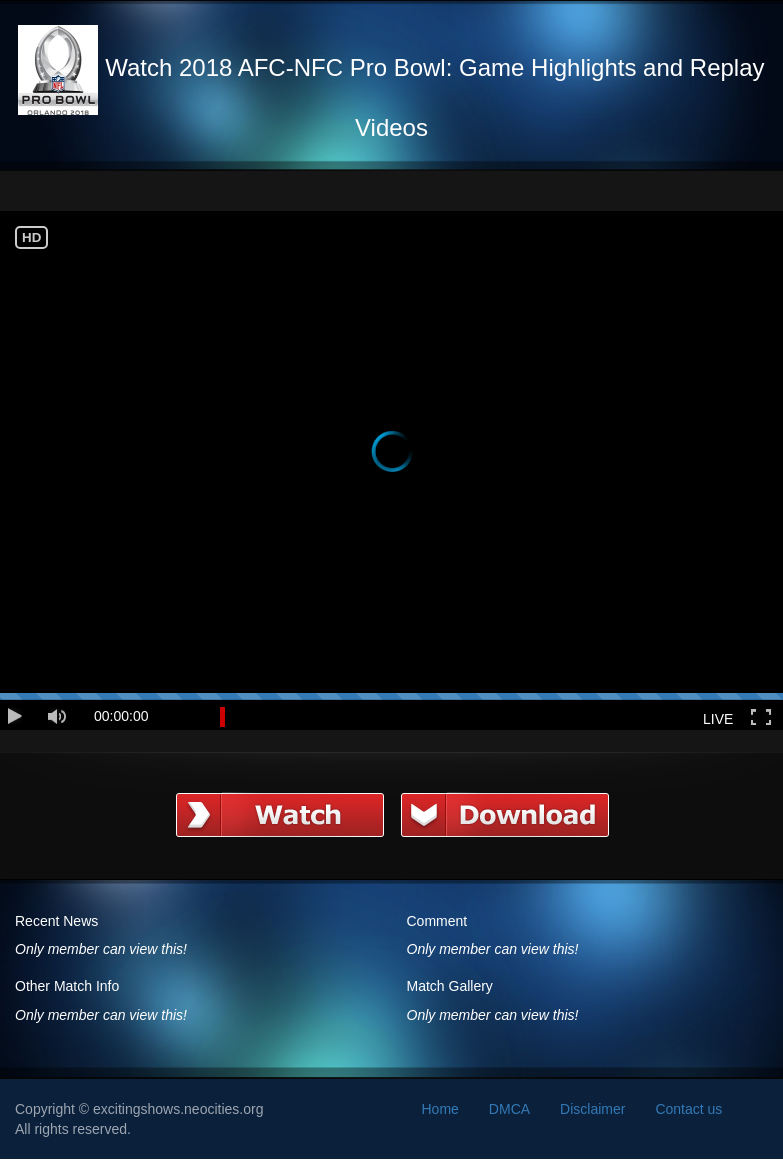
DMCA (509, 1109)
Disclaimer (592, 1109)
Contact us (688, 1109)
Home (440, 1109)
